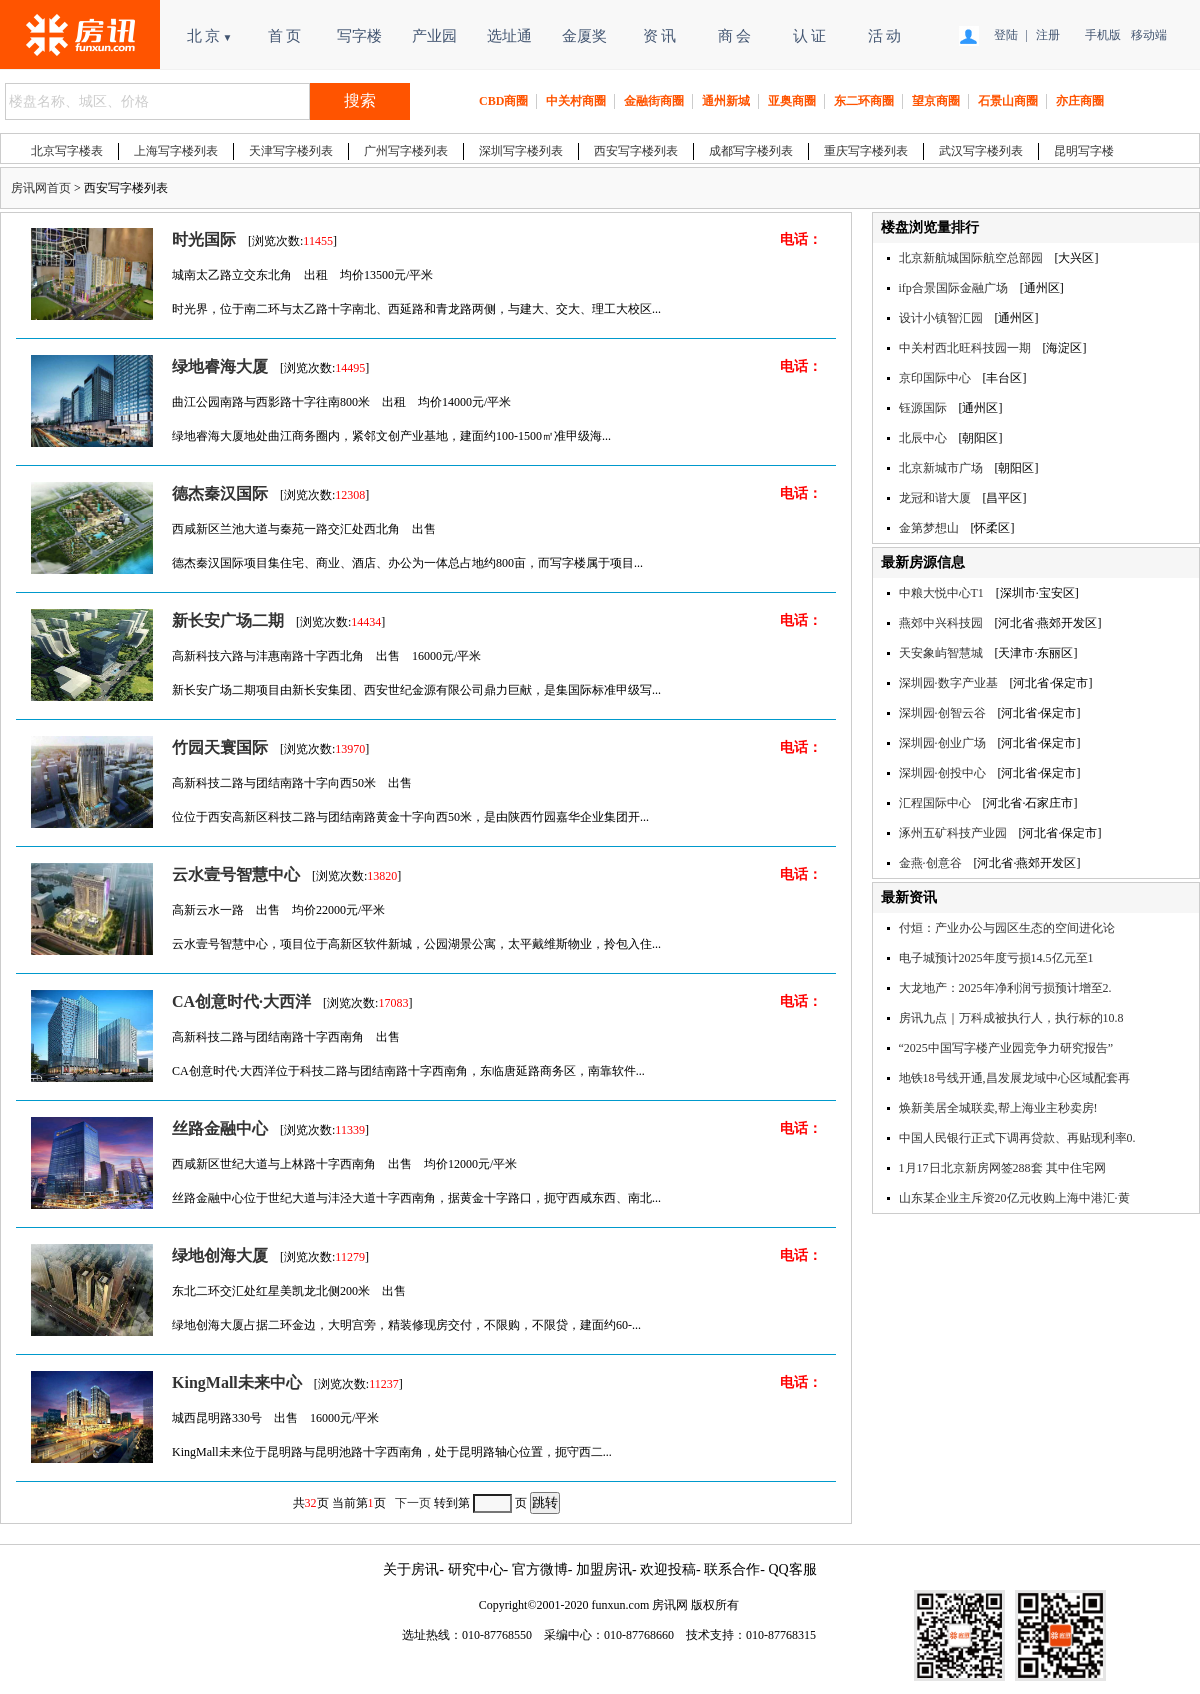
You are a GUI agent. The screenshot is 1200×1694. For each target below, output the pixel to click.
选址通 (509, 36)
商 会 (735, 36)
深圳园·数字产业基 (948, 683)
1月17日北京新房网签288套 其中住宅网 (1002, 1168)
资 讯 (660, 36)
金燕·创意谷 (930, 863)
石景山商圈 (1008, 101)
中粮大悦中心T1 (941, 593)
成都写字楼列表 (751, 151)
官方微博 (540, 1569)
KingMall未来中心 (237, 1382)
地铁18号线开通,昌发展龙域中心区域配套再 (1014, 1078)
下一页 (413, 1503)
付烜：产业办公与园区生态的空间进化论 (1007, 928)
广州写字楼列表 (406, 151)
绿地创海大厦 (220, 1255)
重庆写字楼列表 (866, 151)
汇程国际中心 (935, 803)
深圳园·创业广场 (942, 743)
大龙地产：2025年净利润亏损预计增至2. (1005, 988)
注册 (1048, 35)
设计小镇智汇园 (941, 318)
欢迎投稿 (668, 1569)
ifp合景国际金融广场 (953, 288)
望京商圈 (936, 101)
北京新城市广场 (941, 468)
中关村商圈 (576, 101)
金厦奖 (584, 36)
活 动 (885, 36)
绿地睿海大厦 (220, 366)
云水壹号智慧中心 (236, 874)
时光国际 (204, 239)
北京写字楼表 (67, 151)
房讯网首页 (41, 188)
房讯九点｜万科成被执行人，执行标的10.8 (1011, 1018)
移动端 (1146, 35)
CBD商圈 (503, 101)
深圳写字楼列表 (521, 151)
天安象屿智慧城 (941, 653)
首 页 (285, 36)
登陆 (1006, 35)
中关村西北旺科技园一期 (965, 348)
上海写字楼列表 (176, 151)
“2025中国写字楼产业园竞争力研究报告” (1006, 1048)
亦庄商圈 (1080, 101)
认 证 (810, 36)
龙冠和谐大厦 (935, 498)
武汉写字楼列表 (981, 151)
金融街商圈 (654, 101)
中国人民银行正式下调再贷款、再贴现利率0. (1017, 1138)
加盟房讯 (604, 1569)
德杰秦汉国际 (220, 493)
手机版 (1100, 35)
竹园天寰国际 (220, 747)
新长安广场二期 (228, 620)
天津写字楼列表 (291, 151)
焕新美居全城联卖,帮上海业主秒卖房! (998, 1108)
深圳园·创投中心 (942, 773)
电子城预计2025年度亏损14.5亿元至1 (996, 958)
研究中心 (476, 1569)
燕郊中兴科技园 (941, 623)
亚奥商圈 (792, 101)
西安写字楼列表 (636, 151)
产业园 (434, 36)
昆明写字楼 (1084, 151)
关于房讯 (411, 1569)
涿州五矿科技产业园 (953, 833)
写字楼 (359, 36)
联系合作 (732, 1569)
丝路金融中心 (220, 1128)
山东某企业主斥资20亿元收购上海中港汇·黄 (1014, 1198)
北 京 (210, 36)
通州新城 (726, 101)
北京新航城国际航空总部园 (971, 258)
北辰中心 (923, 438)
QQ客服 (792, 1569)
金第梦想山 (929, 528)
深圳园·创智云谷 (942, 713)
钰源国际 (923, 408)
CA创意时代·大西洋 (241, 1001)
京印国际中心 (935, 378)
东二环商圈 (864, 101)
